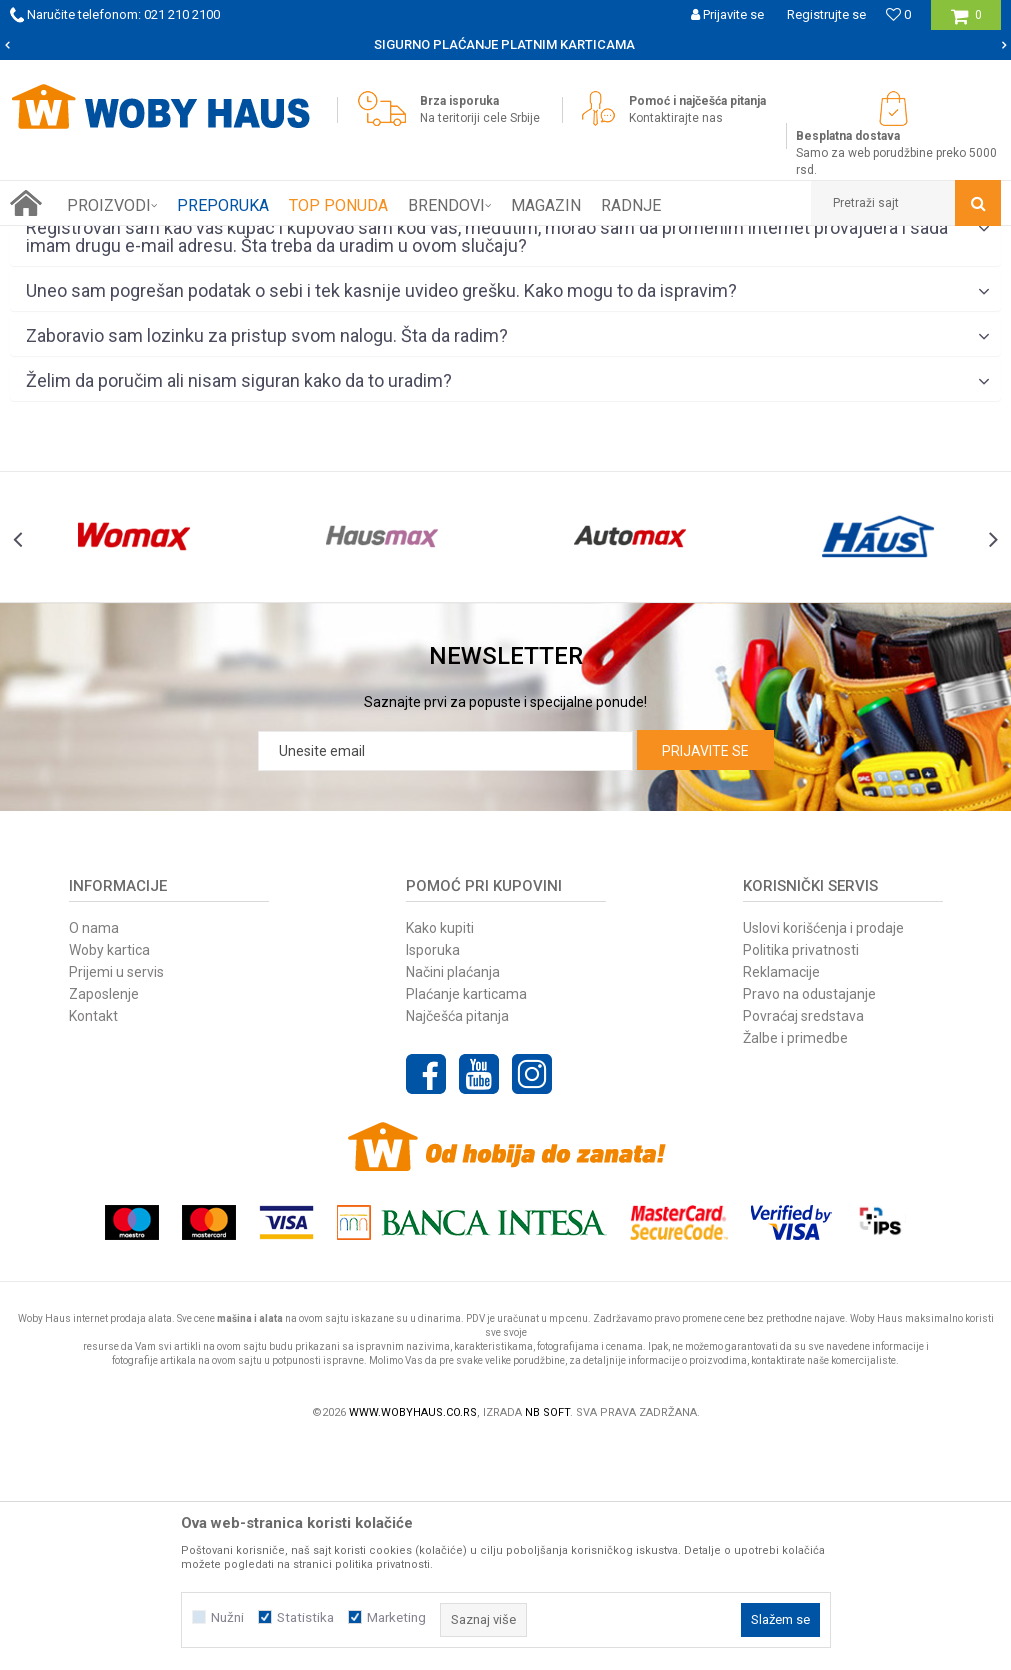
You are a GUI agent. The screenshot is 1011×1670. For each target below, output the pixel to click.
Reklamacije (781, 1198)
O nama (94, 1154)
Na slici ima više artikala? (508, 365)
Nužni (227, 1617)
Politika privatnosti (801, 1176)
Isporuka (433, 1176)
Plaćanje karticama (466, 1220)
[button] (906, 203)
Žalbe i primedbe (795, 1264)
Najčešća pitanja (457, 1242)
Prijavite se (705, 977)
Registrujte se (826, 14)
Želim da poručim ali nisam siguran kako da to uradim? (508, 608)
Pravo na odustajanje (809, 1220)
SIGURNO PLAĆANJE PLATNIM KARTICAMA (504, 44)
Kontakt (93, 1242)
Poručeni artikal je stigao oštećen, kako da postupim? (508, 410)
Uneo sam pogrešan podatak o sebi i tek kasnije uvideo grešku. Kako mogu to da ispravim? (508, 518)
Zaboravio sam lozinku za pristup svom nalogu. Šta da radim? (508, 563)
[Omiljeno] (898, 14)
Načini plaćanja (453, 1198)
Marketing (396, 1617)
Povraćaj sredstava (803, 1242)
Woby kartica (109, 1176)
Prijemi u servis (116, 1198)
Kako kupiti (440, 1154)
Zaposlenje (104, 1220)
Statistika (305, 1617)
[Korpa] (966, 22)
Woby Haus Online (60, 241)
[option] (505, 45)
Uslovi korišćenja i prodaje (823, 1154)
